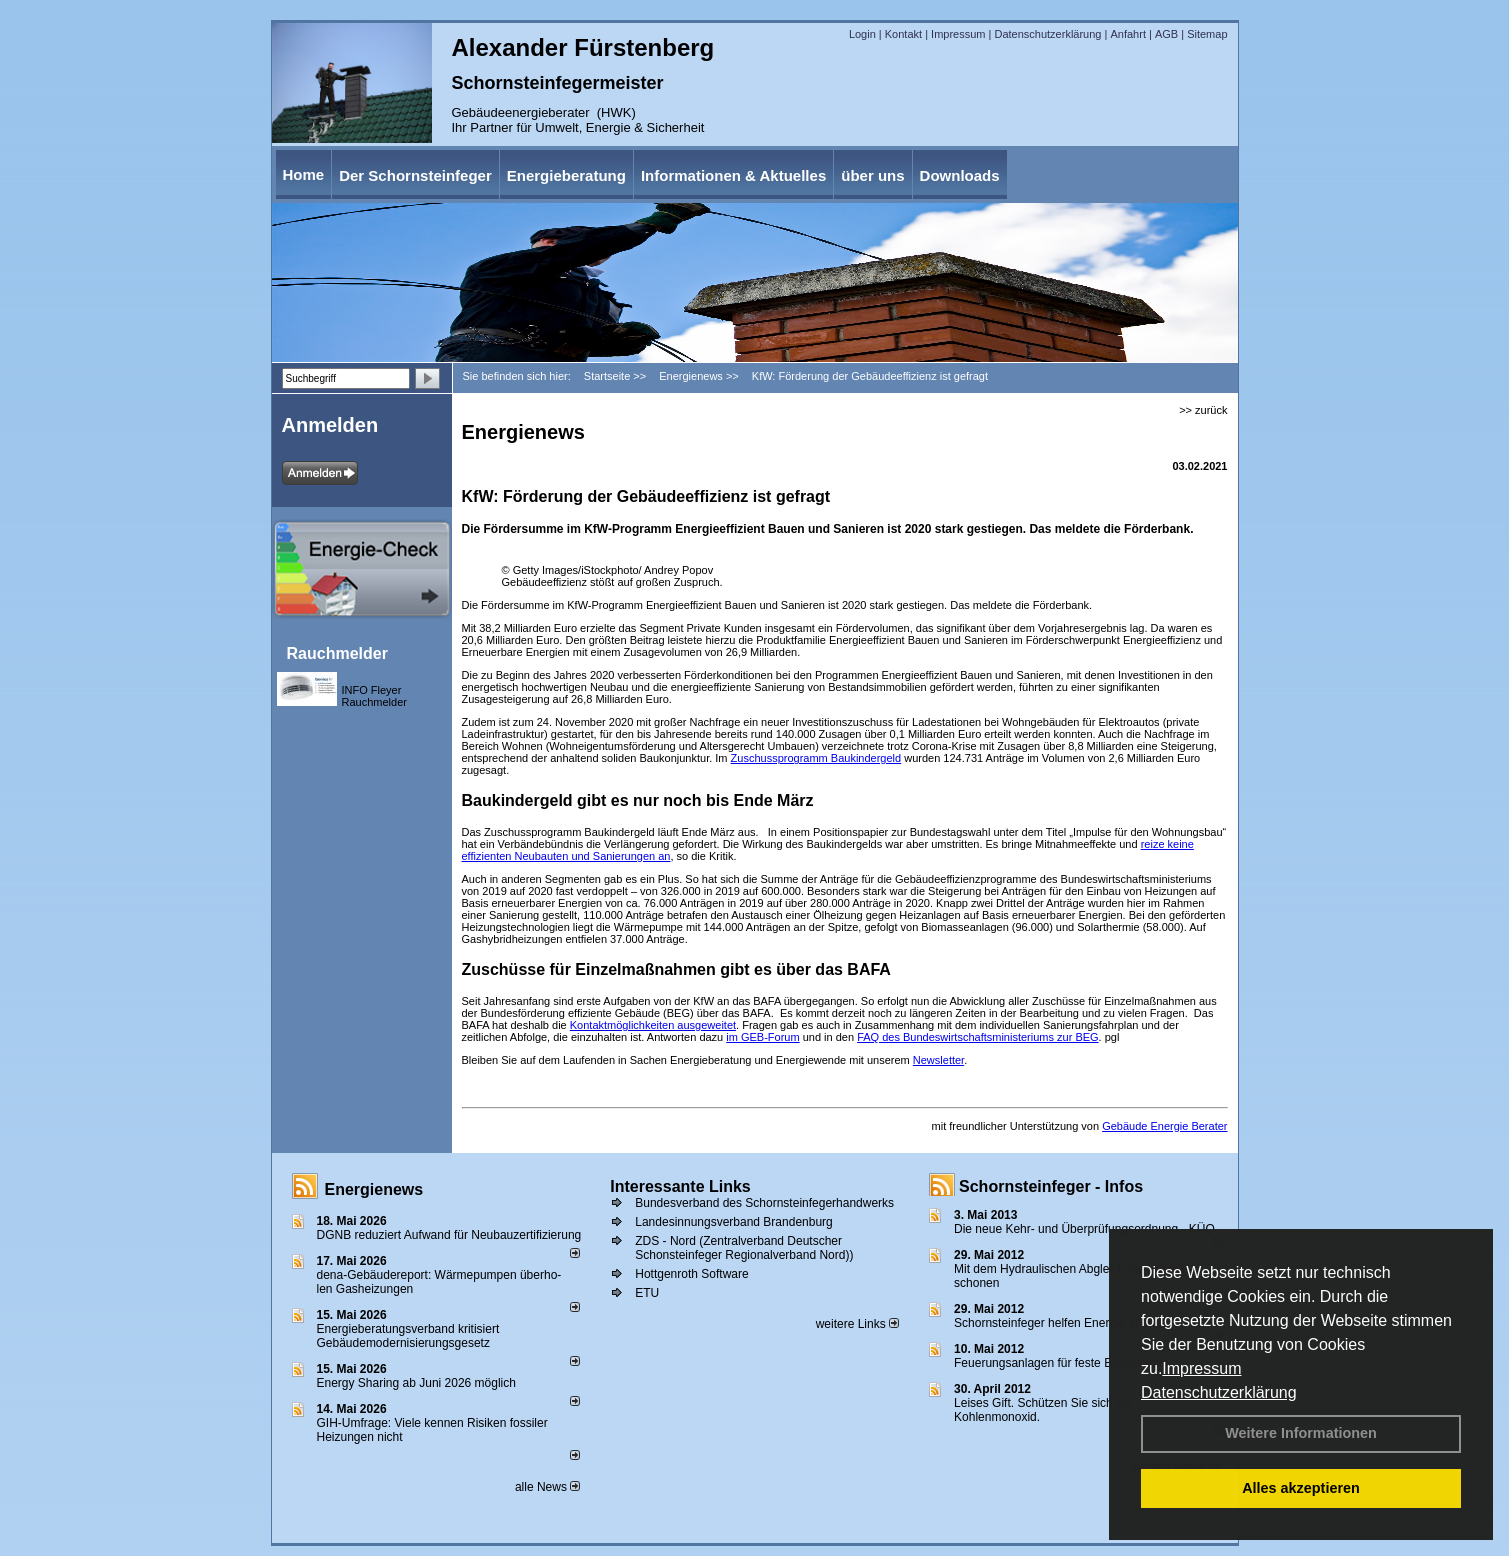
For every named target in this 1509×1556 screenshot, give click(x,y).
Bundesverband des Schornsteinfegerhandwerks (764, 1203)
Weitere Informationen (1301, 1433)
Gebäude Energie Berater (1164, 1126)
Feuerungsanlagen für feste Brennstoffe (1059, 1363)
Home (304, 174)
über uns (872, 175)
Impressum (1201, 1368)
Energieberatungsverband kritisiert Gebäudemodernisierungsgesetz (408, 1336)
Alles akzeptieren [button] (1301, 1488)
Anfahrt (1127, 34)
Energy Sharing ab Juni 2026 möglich (416, 1383)
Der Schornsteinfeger (415, 175)
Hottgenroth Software (691, 1274)
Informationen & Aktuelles (733, 175)
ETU (647, 1293)
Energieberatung (566, 175)
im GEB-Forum (762, 1037)
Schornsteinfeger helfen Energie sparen (1059, 1323)
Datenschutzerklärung (1219, 1392)
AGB (1166, 34)
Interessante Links (680, 1186)
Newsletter (938, 1060)
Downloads (960, 175)
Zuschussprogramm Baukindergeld (816, 758)
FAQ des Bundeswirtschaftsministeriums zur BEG (977, 1037)
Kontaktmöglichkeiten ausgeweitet (653, 1025)
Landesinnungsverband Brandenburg (734, 1222)
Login (862, 34)
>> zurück (1203, 410)
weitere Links (857, 1324)
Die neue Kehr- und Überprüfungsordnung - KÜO (1084, 1229)
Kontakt (903, 34)
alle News (547, 1487)
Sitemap (1207, 34)
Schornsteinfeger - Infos (1051, 1186)
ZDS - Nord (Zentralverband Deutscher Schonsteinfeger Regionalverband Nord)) (744, 1248)
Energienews (374, 1189)
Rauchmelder (337, 653)
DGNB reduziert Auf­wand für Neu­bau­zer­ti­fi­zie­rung (449, 1235)
